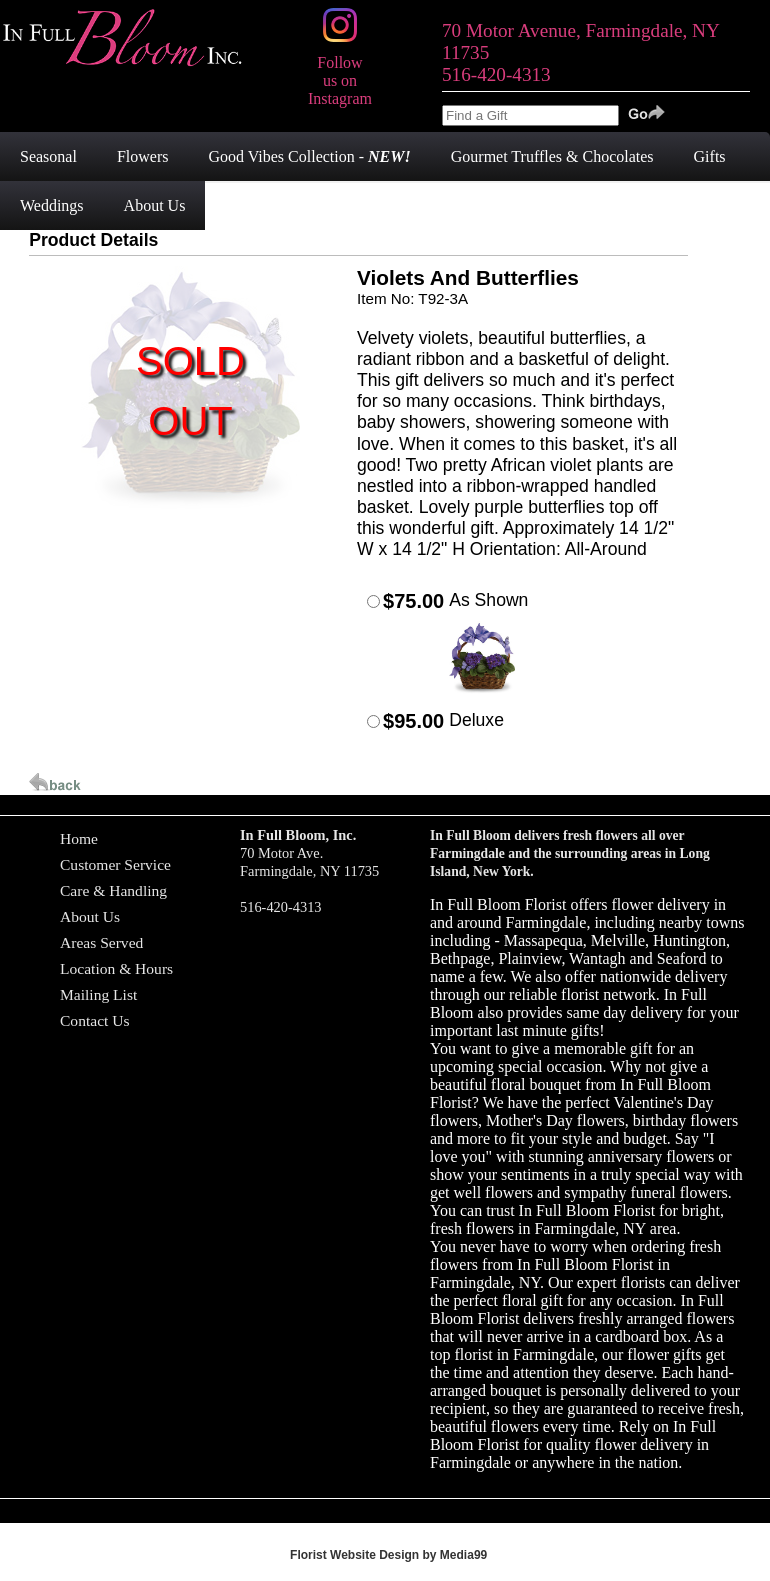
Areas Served (101, 942)
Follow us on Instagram (340, 71)
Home (79, 838)
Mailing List (98, 994)
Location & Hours (116, 968)
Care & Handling (113, 890)
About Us (90, 916)
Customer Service (115, 864)
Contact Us (95, 1020)
